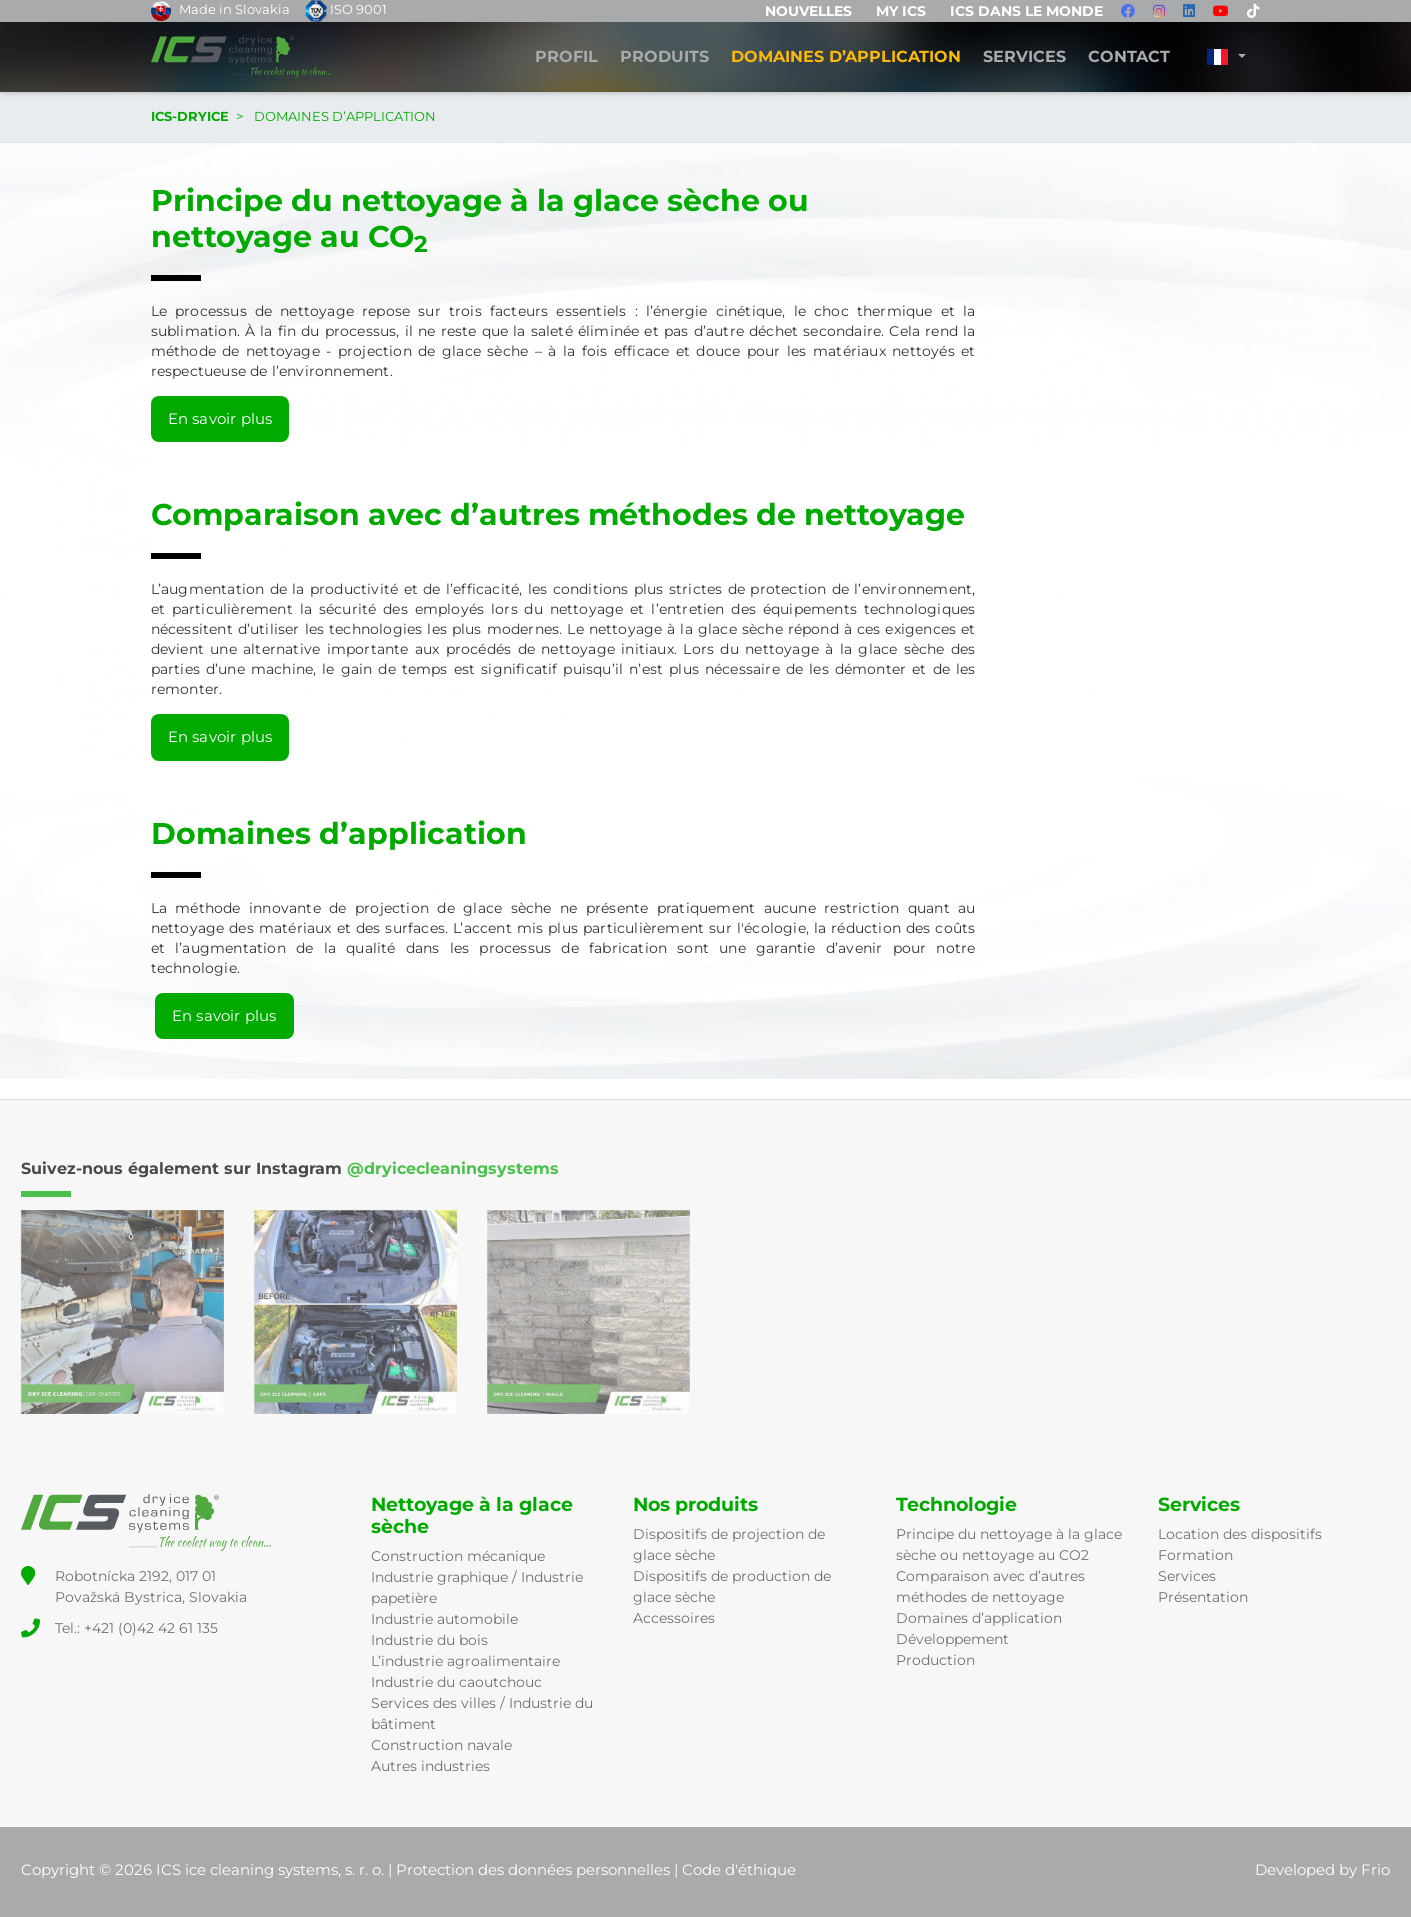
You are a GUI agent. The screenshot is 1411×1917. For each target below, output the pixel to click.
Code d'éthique (739, 1869)
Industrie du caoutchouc (456, 1682)
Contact (1129, 57)
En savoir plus (220, 418)
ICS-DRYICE (190, 116)
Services (1024, 57)
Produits (664, 57)
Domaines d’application (979, 1618)
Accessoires (674, 1618)
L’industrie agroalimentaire (465, 1661)
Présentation (1203, 1597)
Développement (952, 1639)
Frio (1375, 1869)
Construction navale (441, 1745)
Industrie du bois (429, 1640)
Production (935, 1660)
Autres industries (430, 1766)
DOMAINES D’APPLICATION (846, 57)
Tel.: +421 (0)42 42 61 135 (136, 1628)
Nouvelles (808, 11)
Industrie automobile (444, 1619)
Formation (1195, 1555)
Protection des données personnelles (533, 1869)
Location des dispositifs (1240, 1534)
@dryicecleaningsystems (453, 1168)
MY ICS (901, 11)
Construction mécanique (458, 1556)
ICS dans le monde (1026, 11)
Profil (566, 57)
